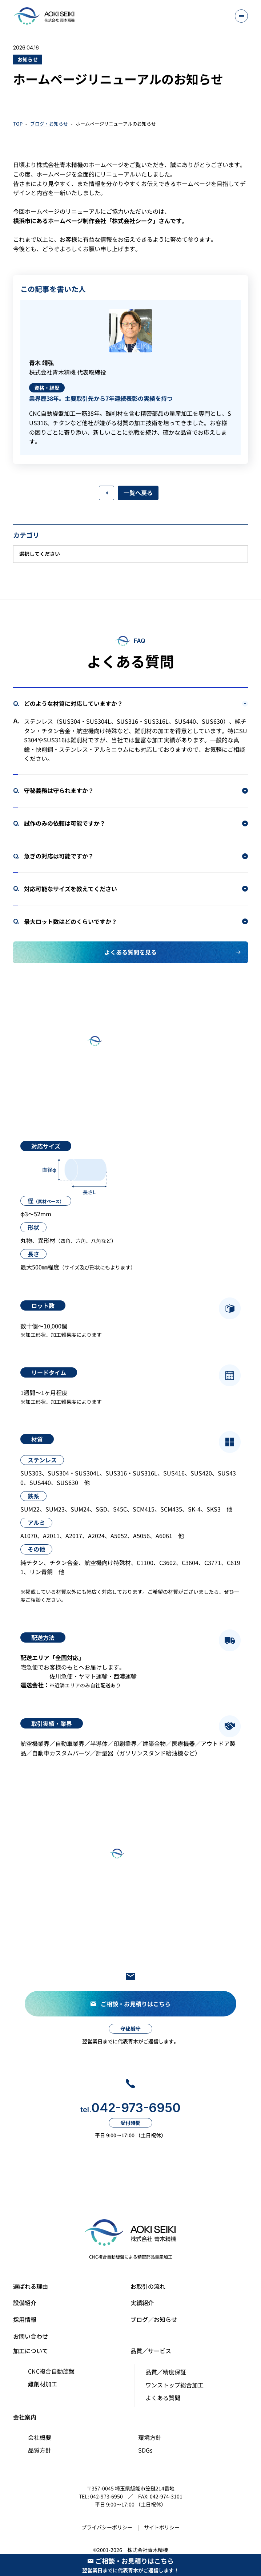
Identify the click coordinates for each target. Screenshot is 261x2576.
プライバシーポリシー (106, 2527)
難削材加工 (42, 2383)
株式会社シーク (132, 220)
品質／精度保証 (165, 2371)
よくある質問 (162, 2397)
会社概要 (39, 2437)
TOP (18, 123)
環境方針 (149, 2437)
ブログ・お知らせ (49, 123)
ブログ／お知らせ (153, 2319)
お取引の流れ (147, 2286)
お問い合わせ (30, 2336)
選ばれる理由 (30, 2286)
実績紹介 (142, 2302)
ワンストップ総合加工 (174, 2385)
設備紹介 (24, 2302)
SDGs (145, 2450)
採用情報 (24, 2319)
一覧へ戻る (138, 492)
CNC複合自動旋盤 (51, 2371)
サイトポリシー (162, 2527)
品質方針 (39, 2450)
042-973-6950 (130, 2107)
